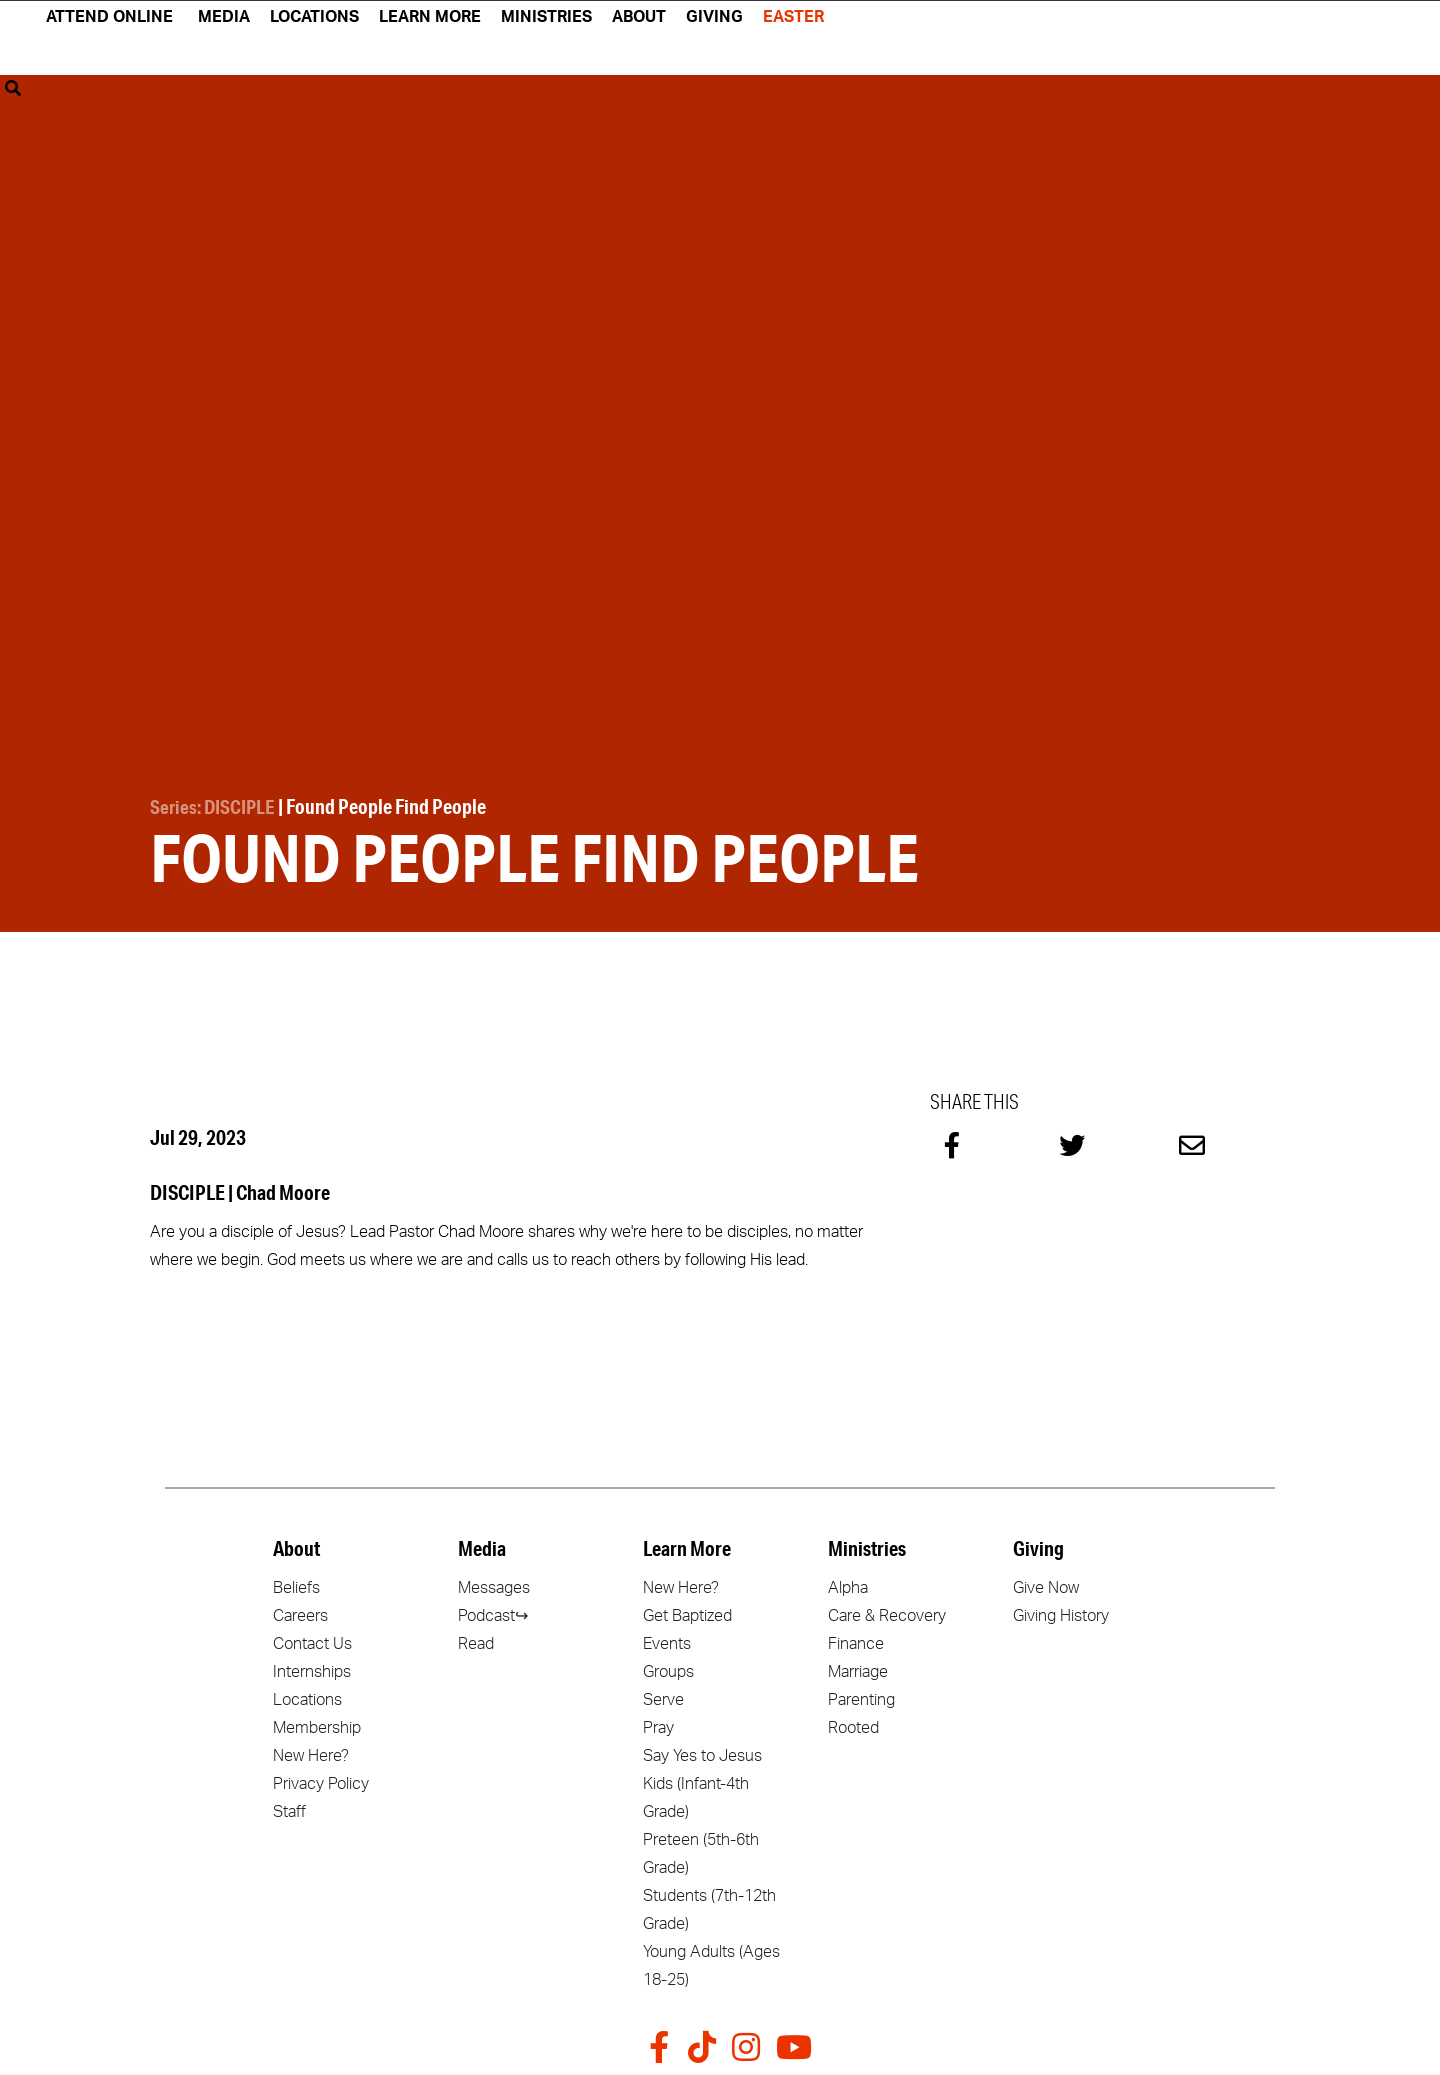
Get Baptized (687, 1613)
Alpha (848, 1585)
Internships (312, 1669)
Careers (300, 1613)
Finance (856, 1641)
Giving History (1061, 1613)
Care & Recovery (887, 1613)
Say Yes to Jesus (702, 1753)
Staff (289, 1809)
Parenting (861, 1697)
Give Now (1046, 1585)
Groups (668, 1669)
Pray (658, 1725)
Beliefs (296, 1585)
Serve (663, 1697)
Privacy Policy (321, 1781)
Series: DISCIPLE (215, 805)
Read (476, 1641)
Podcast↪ (493, 1613)
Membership (317, 1725)
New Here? (311, 1753)
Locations (307, 1697)
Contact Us (312, 1641)
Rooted (853, 1725)
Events (667, 1641)
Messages (494, 1585)
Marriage (858, 1669)
